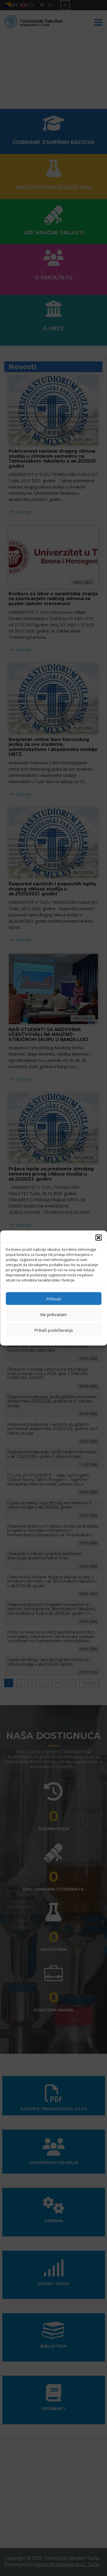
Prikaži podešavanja (53, 1330)
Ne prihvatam (53, 1314)
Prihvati (53, 1298)
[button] (98, 1238)
